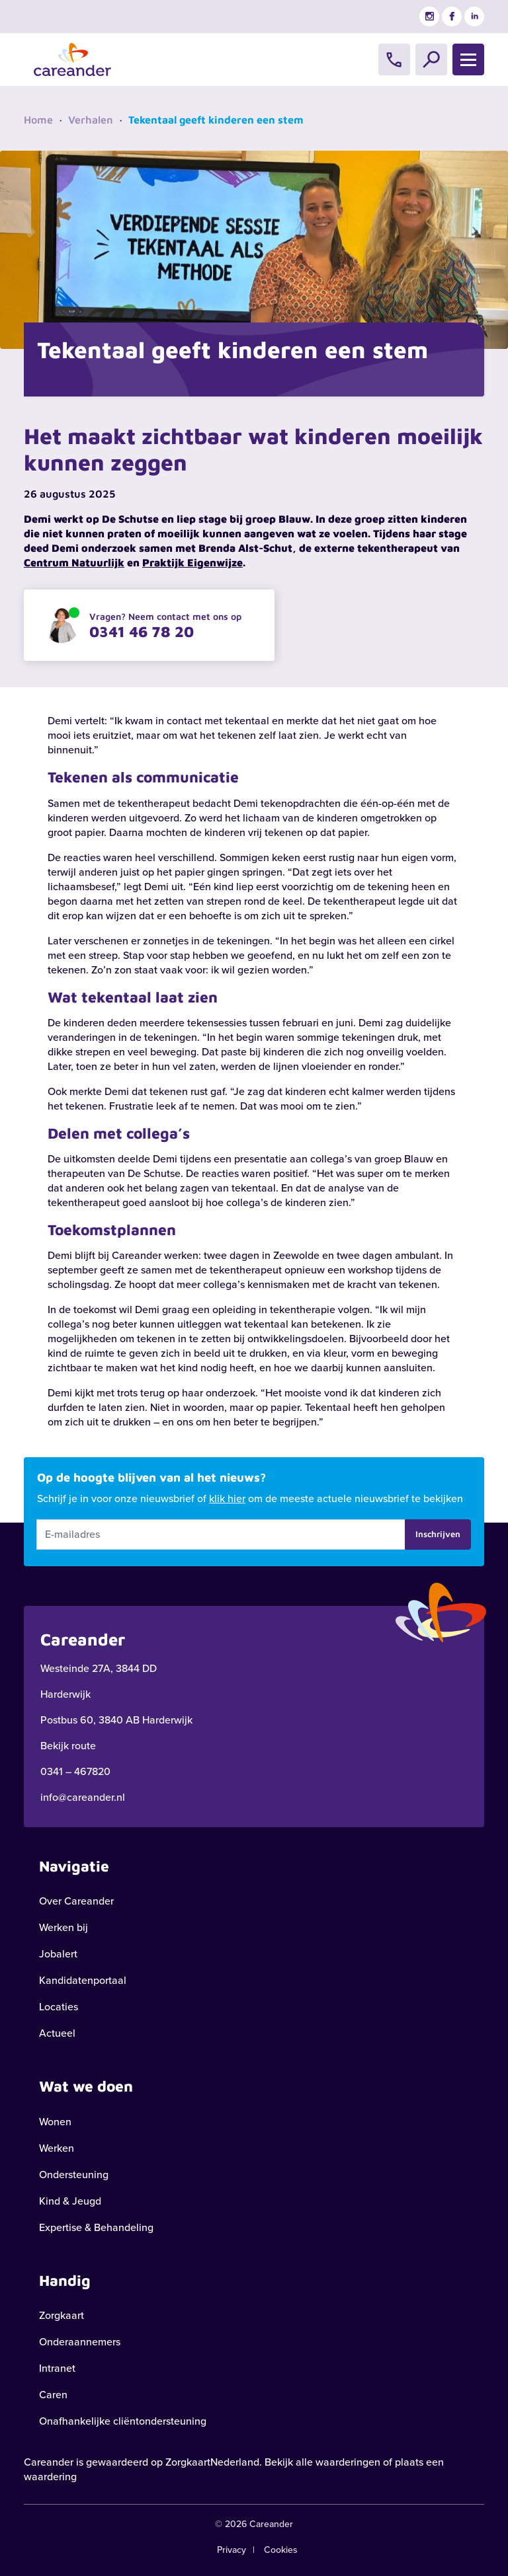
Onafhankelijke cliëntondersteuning (122, 2421)
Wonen (55, 2121)
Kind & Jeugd (70, 2201)
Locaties (58, 2006)
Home (38, 120)
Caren (53, 2394)
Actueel (57, 2033)
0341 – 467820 (75, 1771)
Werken (56, 2148)
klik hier (227, 1498)
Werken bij (63, 1927)
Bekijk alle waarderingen (322, 2462)
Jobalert (58, 1953)
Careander (48, 2462)
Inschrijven (437, 1534)
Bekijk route (68, 1745)
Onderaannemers (79, 2341)
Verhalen (90, 120)
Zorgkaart (61, 2315)
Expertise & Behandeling (96, 2227)
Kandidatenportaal (82, 1980)
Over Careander (76, 1901)
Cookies (281, 2550)
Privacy (231, 2550)
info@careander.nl (82, 1797)
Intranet (57, 2368)
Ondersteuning (73, 2174)
